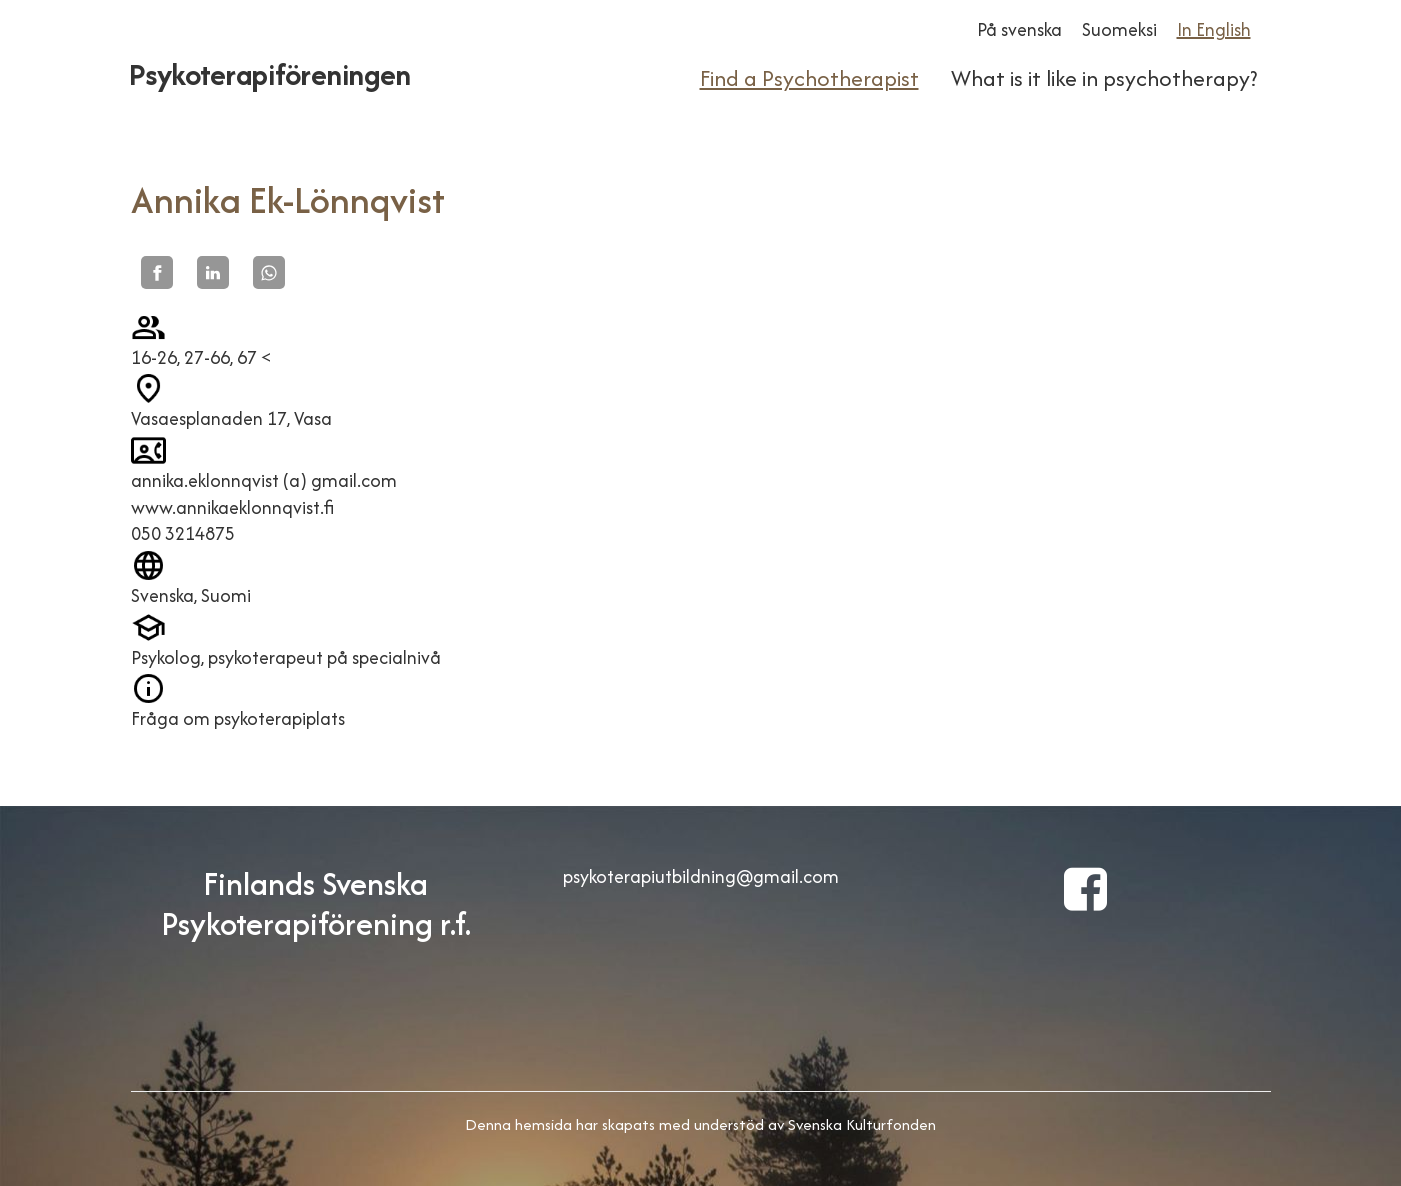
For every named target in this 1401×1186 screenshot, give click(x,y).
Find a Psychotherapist (809, 78)
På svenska (1019, 29)
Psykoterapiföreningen (270, 74)
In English (1214, 29)
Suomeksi (1119, 29)
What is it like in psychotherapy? (1104, 78)
